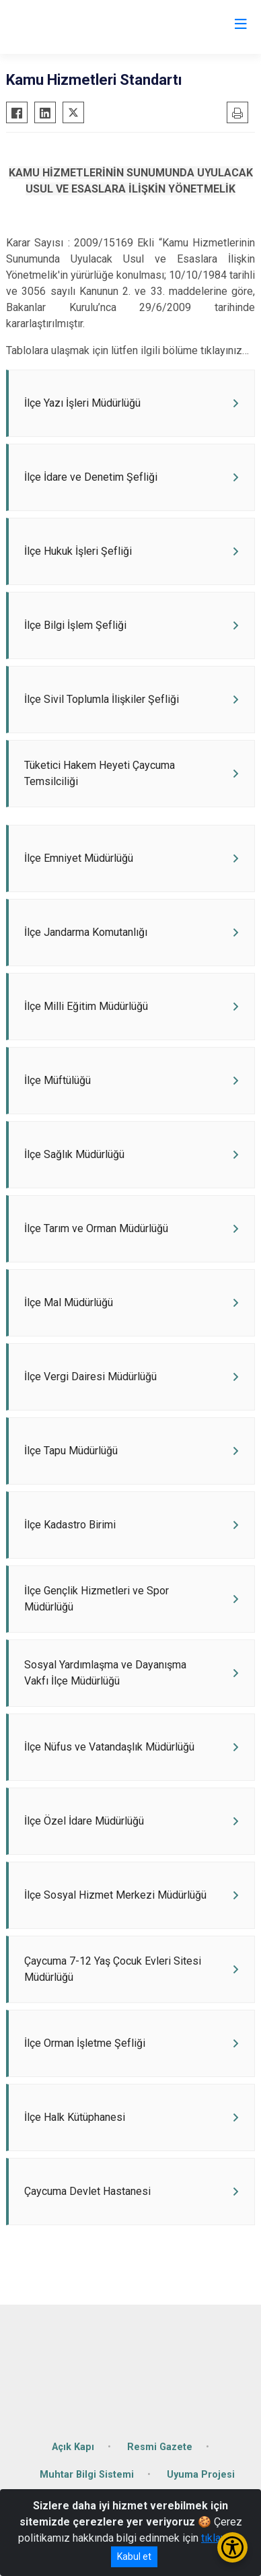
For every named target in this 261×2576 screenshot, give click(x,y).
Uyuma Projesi (201, 2474)
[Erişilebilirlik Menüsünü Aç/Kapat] (232, 2547)
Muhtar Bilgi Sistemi (87, 2474)
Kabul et (134, 2556)
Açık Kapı (73, 2447)
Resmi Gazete (159, 2447)
